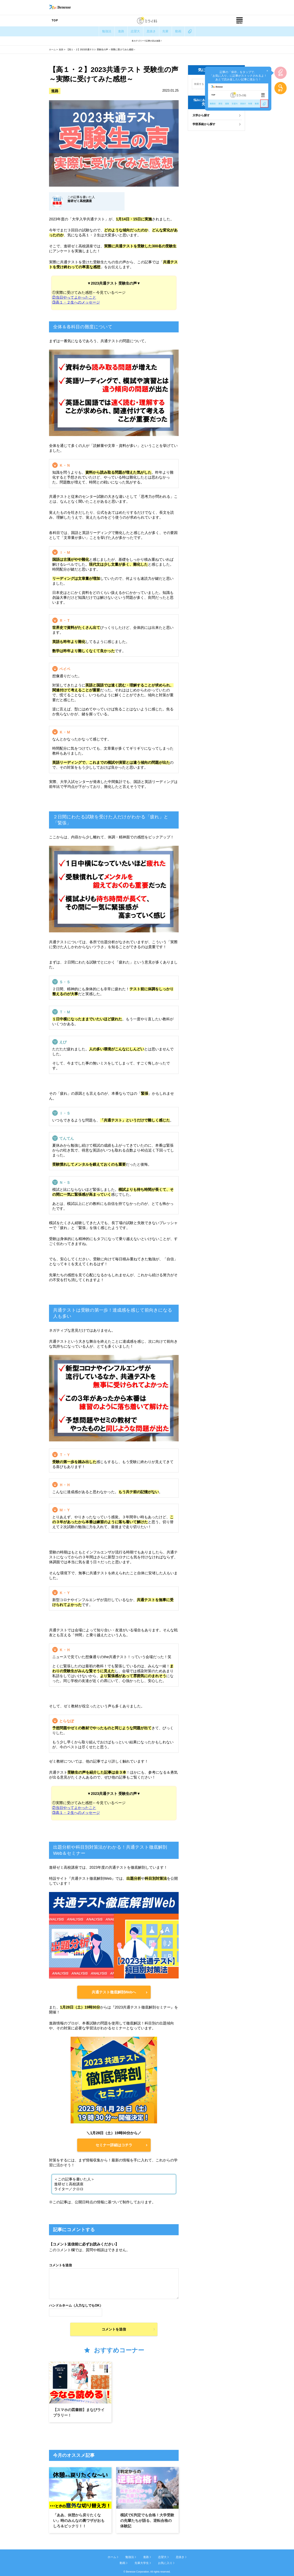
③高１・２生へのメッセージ (76, 302)
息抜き (152, 31)
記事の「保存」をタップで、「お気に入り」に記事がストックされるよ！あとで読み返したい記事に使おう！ (238, 88)
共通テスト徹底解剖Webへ (114, 1992)
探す (280, 90)
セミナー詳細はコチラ (114, 2145)
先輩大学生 (142, 2563)
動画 (182, 31)
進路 (118, 31)
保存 (280, 75)
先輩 (168, 31)
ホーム (52, 49)
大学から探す (201, 115)
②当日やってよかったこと (74, 297)
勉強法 (102, 31)
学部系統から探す (204, 124)
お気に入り (165, 2563)
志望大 (134, 31)
